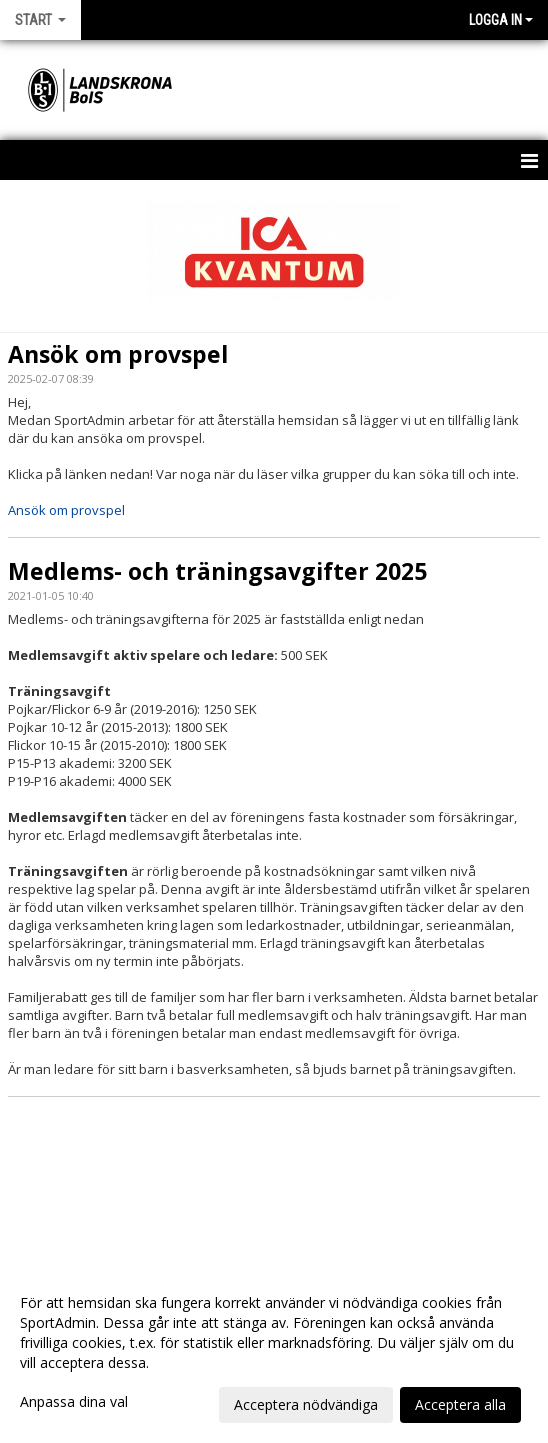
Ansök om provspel (118, 354)
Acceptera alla (460, 1404)
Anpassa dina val (74, 1402)
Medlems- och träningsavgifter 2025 (217, 571)
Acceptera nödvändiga (306, 1404)
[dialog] (274, 1353)
